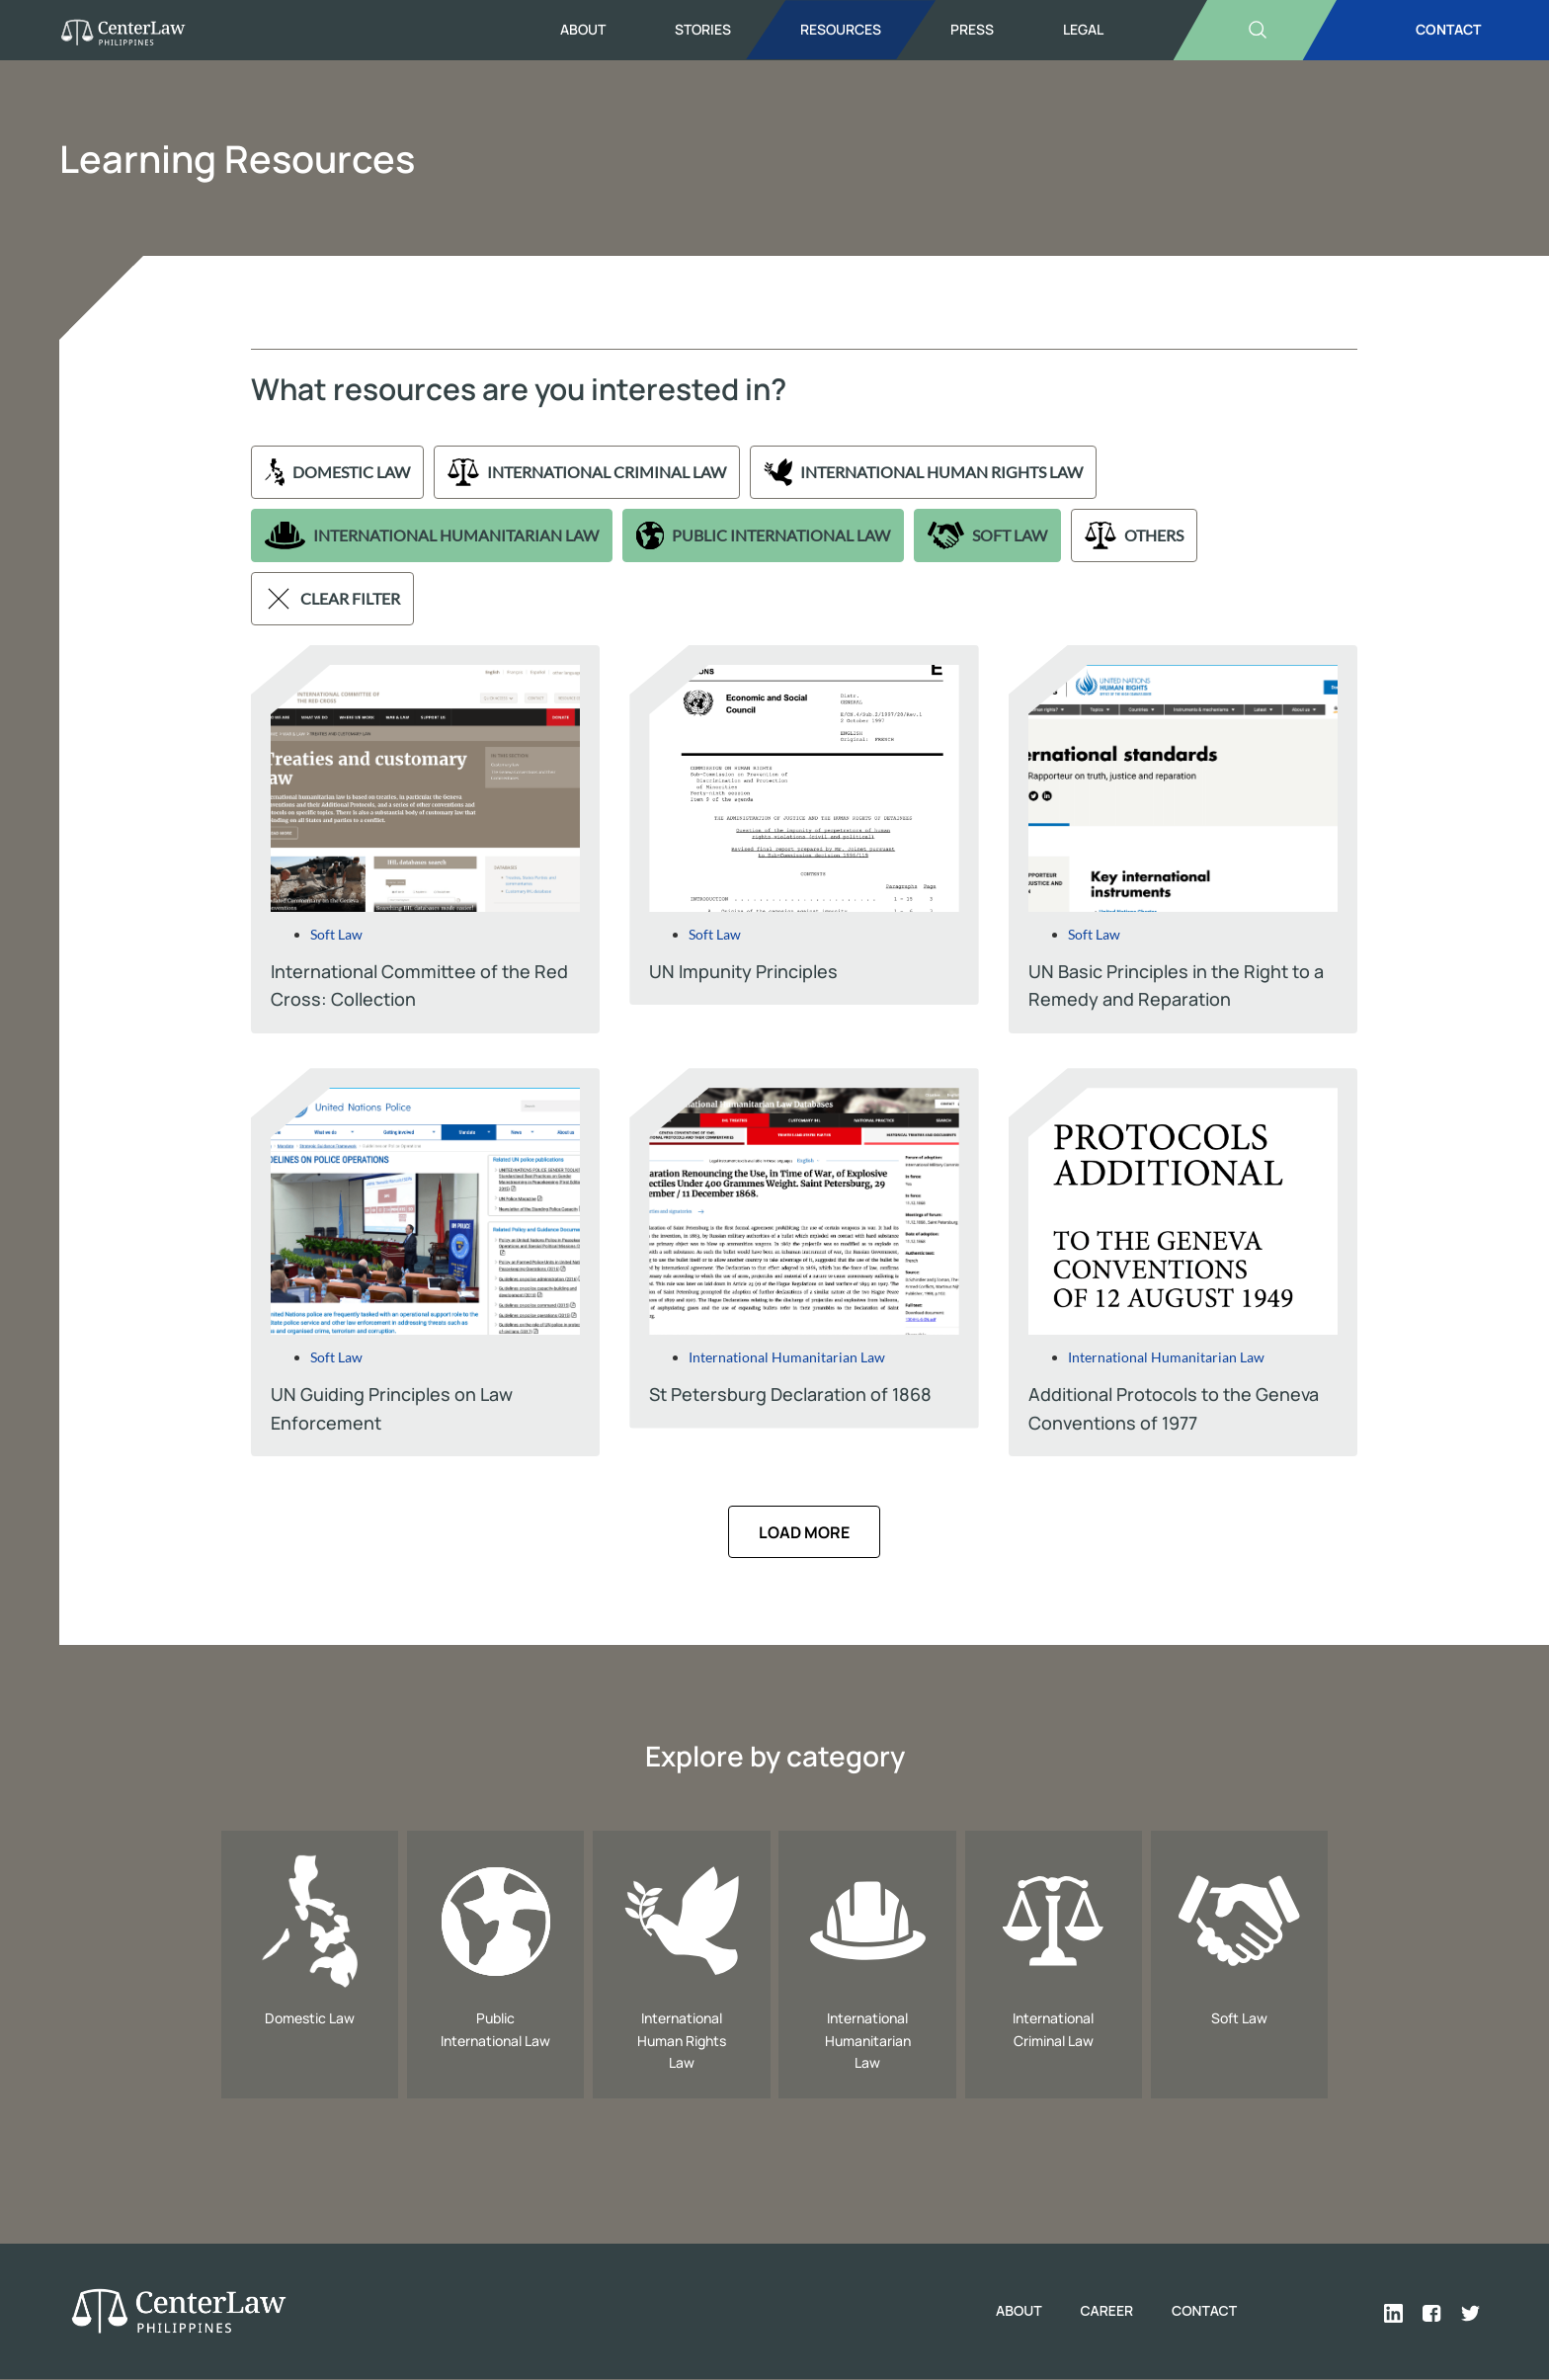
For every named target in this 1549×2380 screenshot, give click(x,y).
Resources (840, 29)
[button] (804, 1532)
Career (1104, 2311)
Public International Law (763, 535)
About (583, 29)
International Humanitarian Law (432, 535)
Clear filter (332, 599)
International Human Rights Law (924, 472)
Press (972, 29)
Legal (1083, 29)
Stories (703, 29)
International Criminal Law (586, 472)
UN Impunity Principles (743, 971)
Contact (1204, 2311)
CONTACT (1448, 29)
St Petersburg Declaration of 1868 (790, 1394)
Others (1133, 535)
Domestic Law (337, 472)
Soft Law (987, 535)
